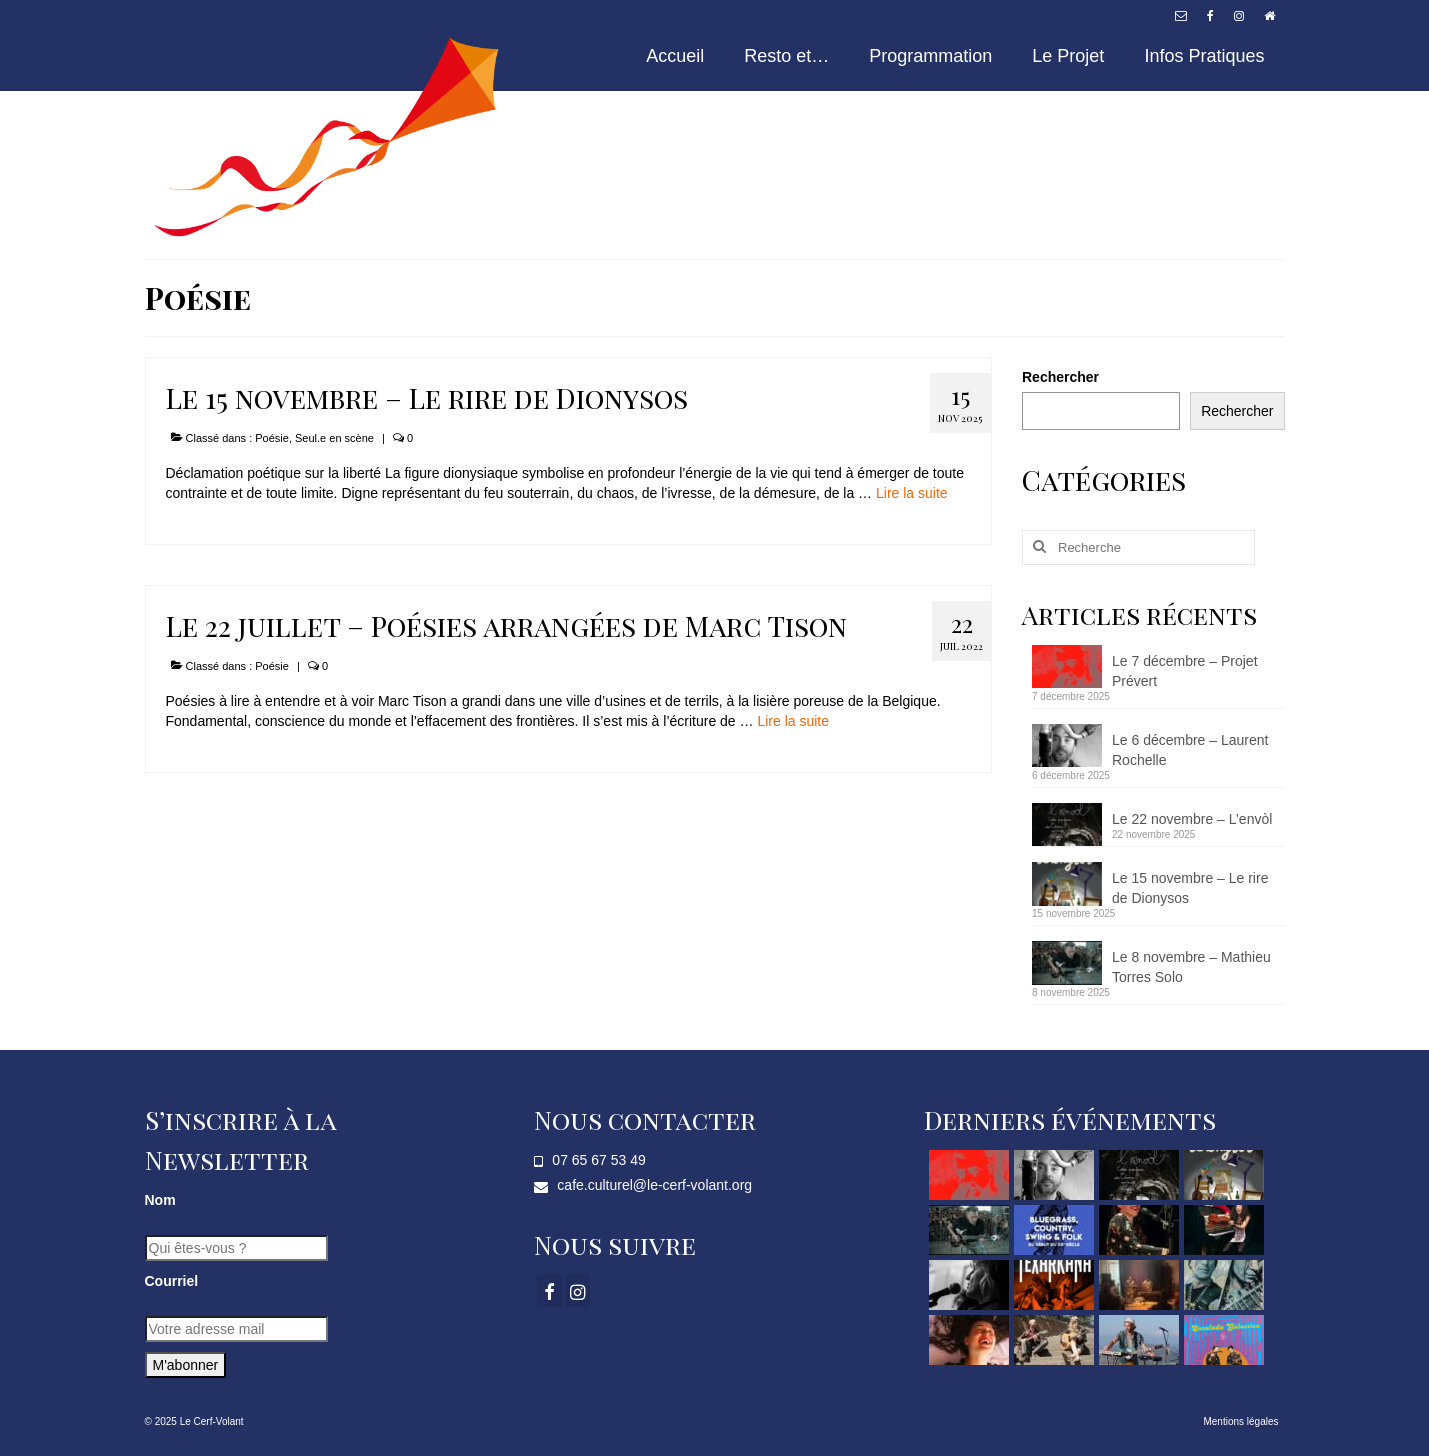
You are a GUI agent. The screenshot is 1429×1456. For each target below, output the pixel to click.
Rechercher (1060, 377)
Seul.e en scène (334, 438)
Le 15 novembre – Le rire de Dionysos (1190, 888)
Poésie (272, 438)
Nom (160, 1200)
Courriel (172, 1281)
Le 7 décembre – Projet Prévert (1185, 671)
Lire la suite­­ (912, 493)
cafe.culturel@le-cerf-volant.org (643, 1185)
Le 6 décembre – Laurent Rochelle (1190, 750)
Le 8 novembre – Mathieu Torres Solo (1191, 967)
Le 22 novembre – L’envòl (1192, 819)
